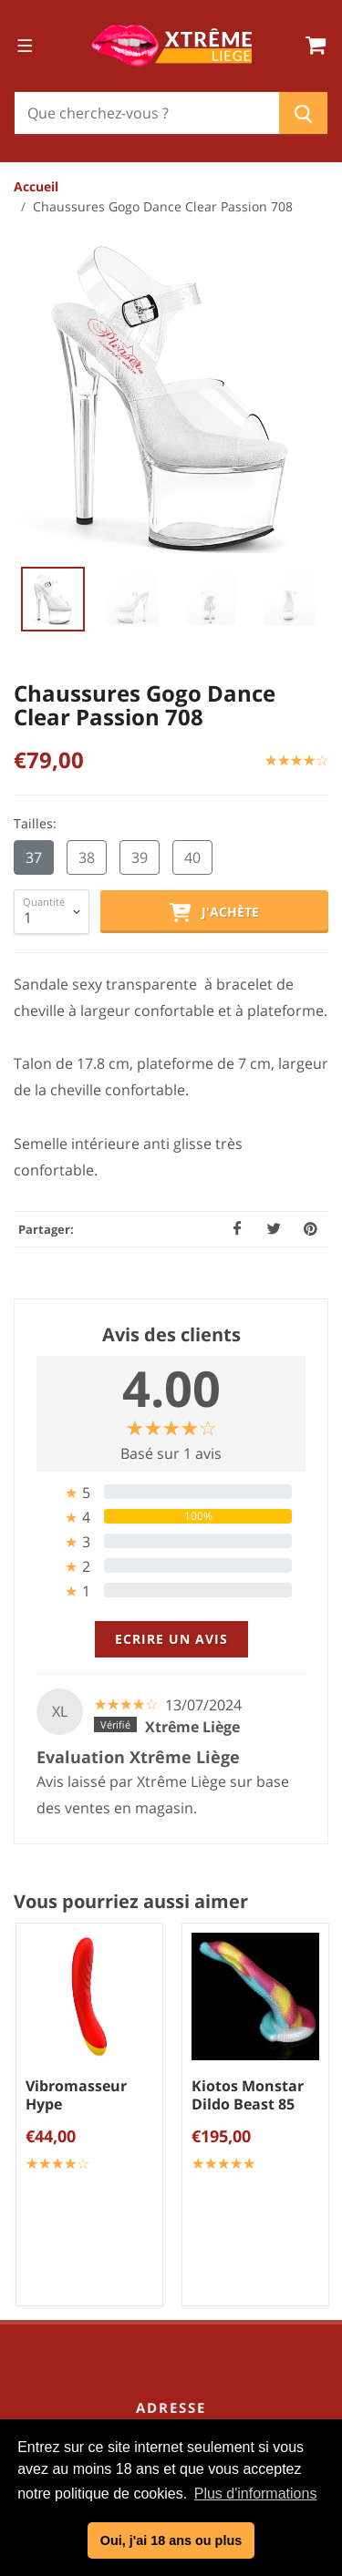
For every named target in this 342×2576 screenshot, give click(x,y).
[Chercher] (147, 113)
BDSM (178, 2363)
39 (139, 497)
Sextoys (177, 2242)
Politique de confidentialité (178, 2036)
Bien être (178, 2273)
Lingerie (177, 2303)
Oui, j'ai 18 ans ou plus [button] (171, 2540)
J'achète (214, 552)
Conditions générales (178, 2006)
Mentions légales (178, 2066)
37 (34, 497)
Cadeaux (178, 2393)
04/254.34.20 (185, 1801)
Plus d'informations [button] (255, 2493)
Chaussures (178, 2333)
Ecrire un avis (171, 1278)
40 (192, 497)
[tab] (171, 1131)
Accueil (36, 186)
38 (86, 497)
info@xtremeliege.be (195, 1830)
